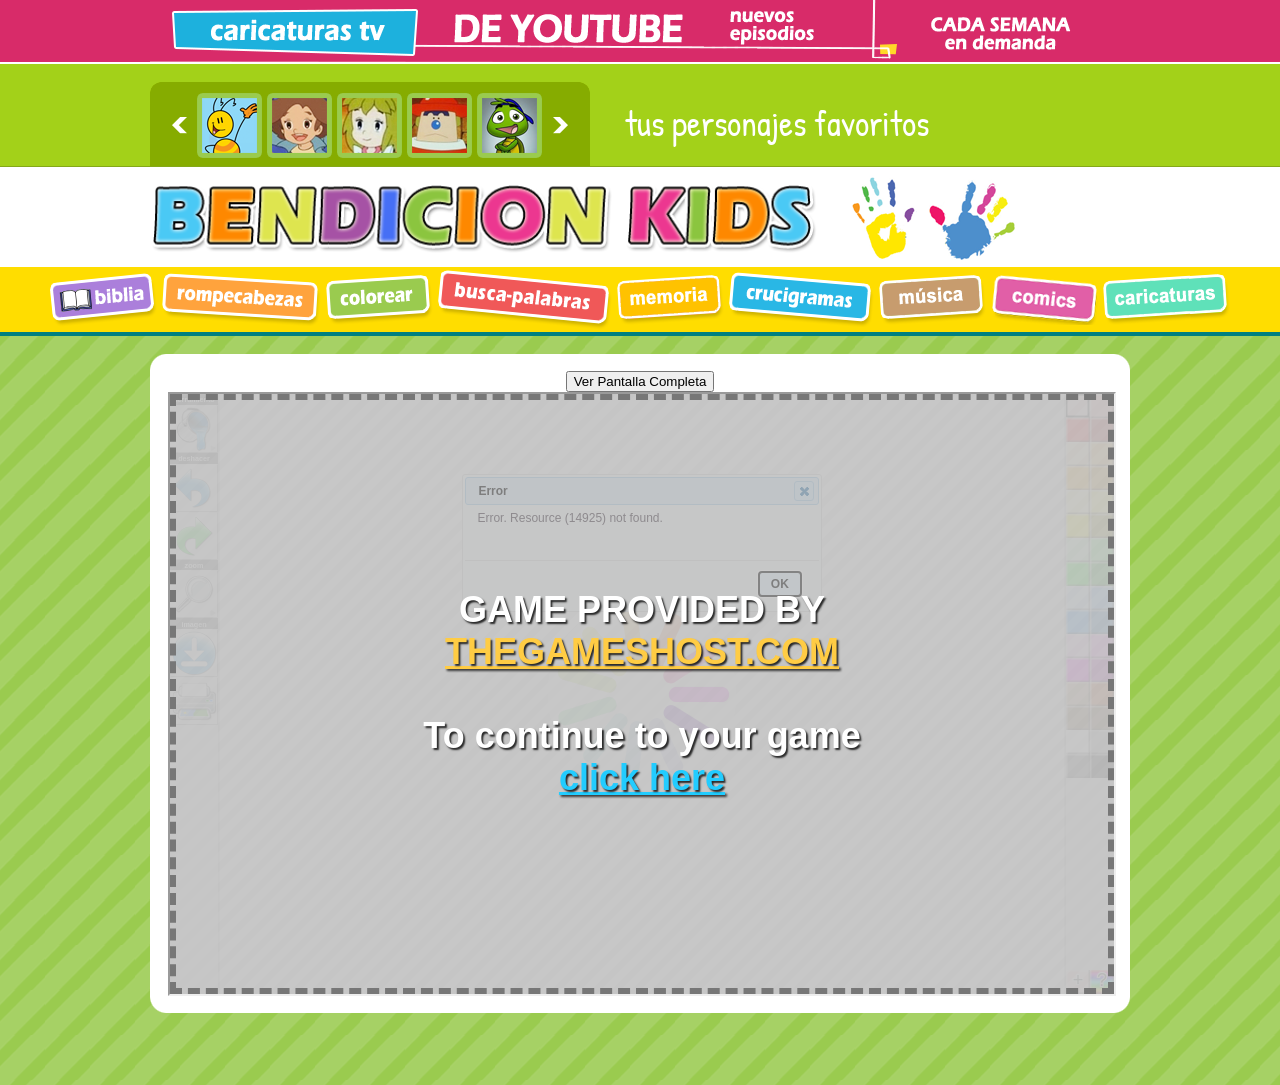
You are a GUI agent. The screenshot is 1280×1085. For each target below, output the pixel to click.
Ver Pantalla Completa (640, 381)
